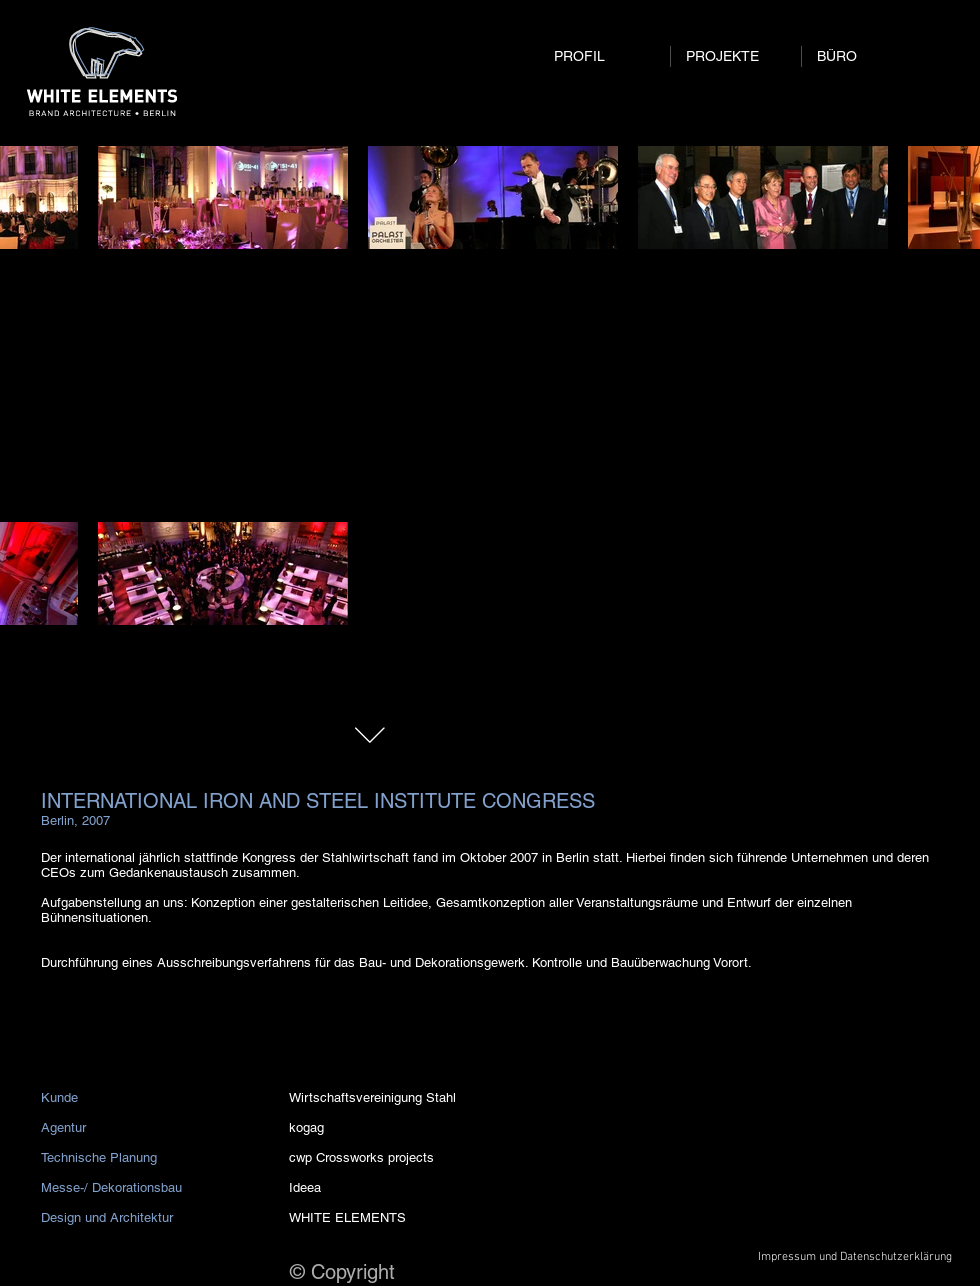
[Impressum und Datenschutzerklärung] (855, 1257)
